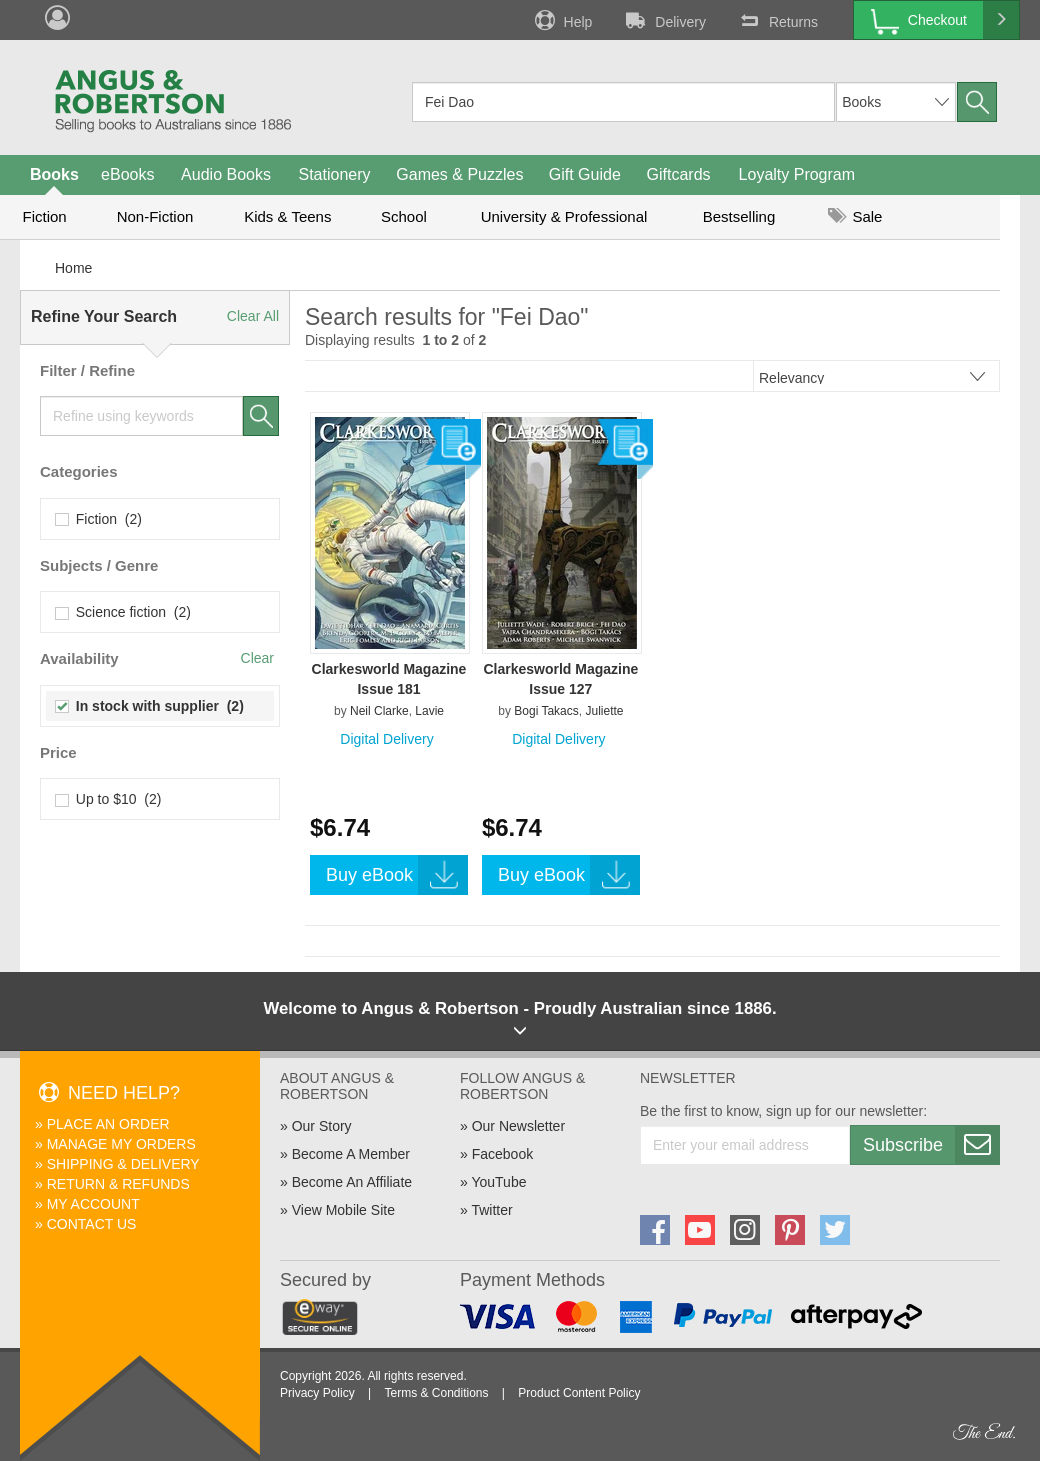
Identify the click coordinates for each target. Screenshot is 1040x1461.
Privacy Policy (317, 1393)
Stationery (334, 174)
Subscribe (931, 1145)
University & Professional (564, 216)
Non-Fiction (155, 216)
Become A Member (351, 1154)
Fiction (44, 216)
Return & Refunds (118, 1184)
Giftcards (679, 174)
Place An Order (108, 1124)
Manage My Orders (121, 1144)
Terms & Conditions (436, 1393)
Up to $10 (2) (108, 799)
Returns (777, 20)
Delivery (664, 20)
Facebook (502, 1154)
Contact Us (92, 1224)
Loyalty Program (797, 174)
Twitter (491, 1210)
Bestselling (739, 216)
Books (54, 174)
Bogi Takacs (546, 711)
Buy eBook (397, 875)
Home (73, 268)
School (404, 216)
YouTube (498, 1182)
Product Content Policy (579, 1393)
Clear (257, 658)
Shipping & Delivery (123, 1164)
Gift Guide (585, 174)
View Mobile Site (343, 1210)
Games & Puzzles (459, 174)
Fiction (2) (99, 519)
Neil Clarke (379, 711)
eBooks (127, 174)
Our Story (322, 1126)
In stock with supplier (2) (150, 706)
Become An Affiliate (352, 1182)
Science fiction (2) (123, 612)
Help (562, 20)
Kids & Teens (287, 216)
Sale (855, 216)
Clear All (253, 316)
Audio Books (226, 174)
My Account (93, 1204)
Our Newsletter (518, 1126)
